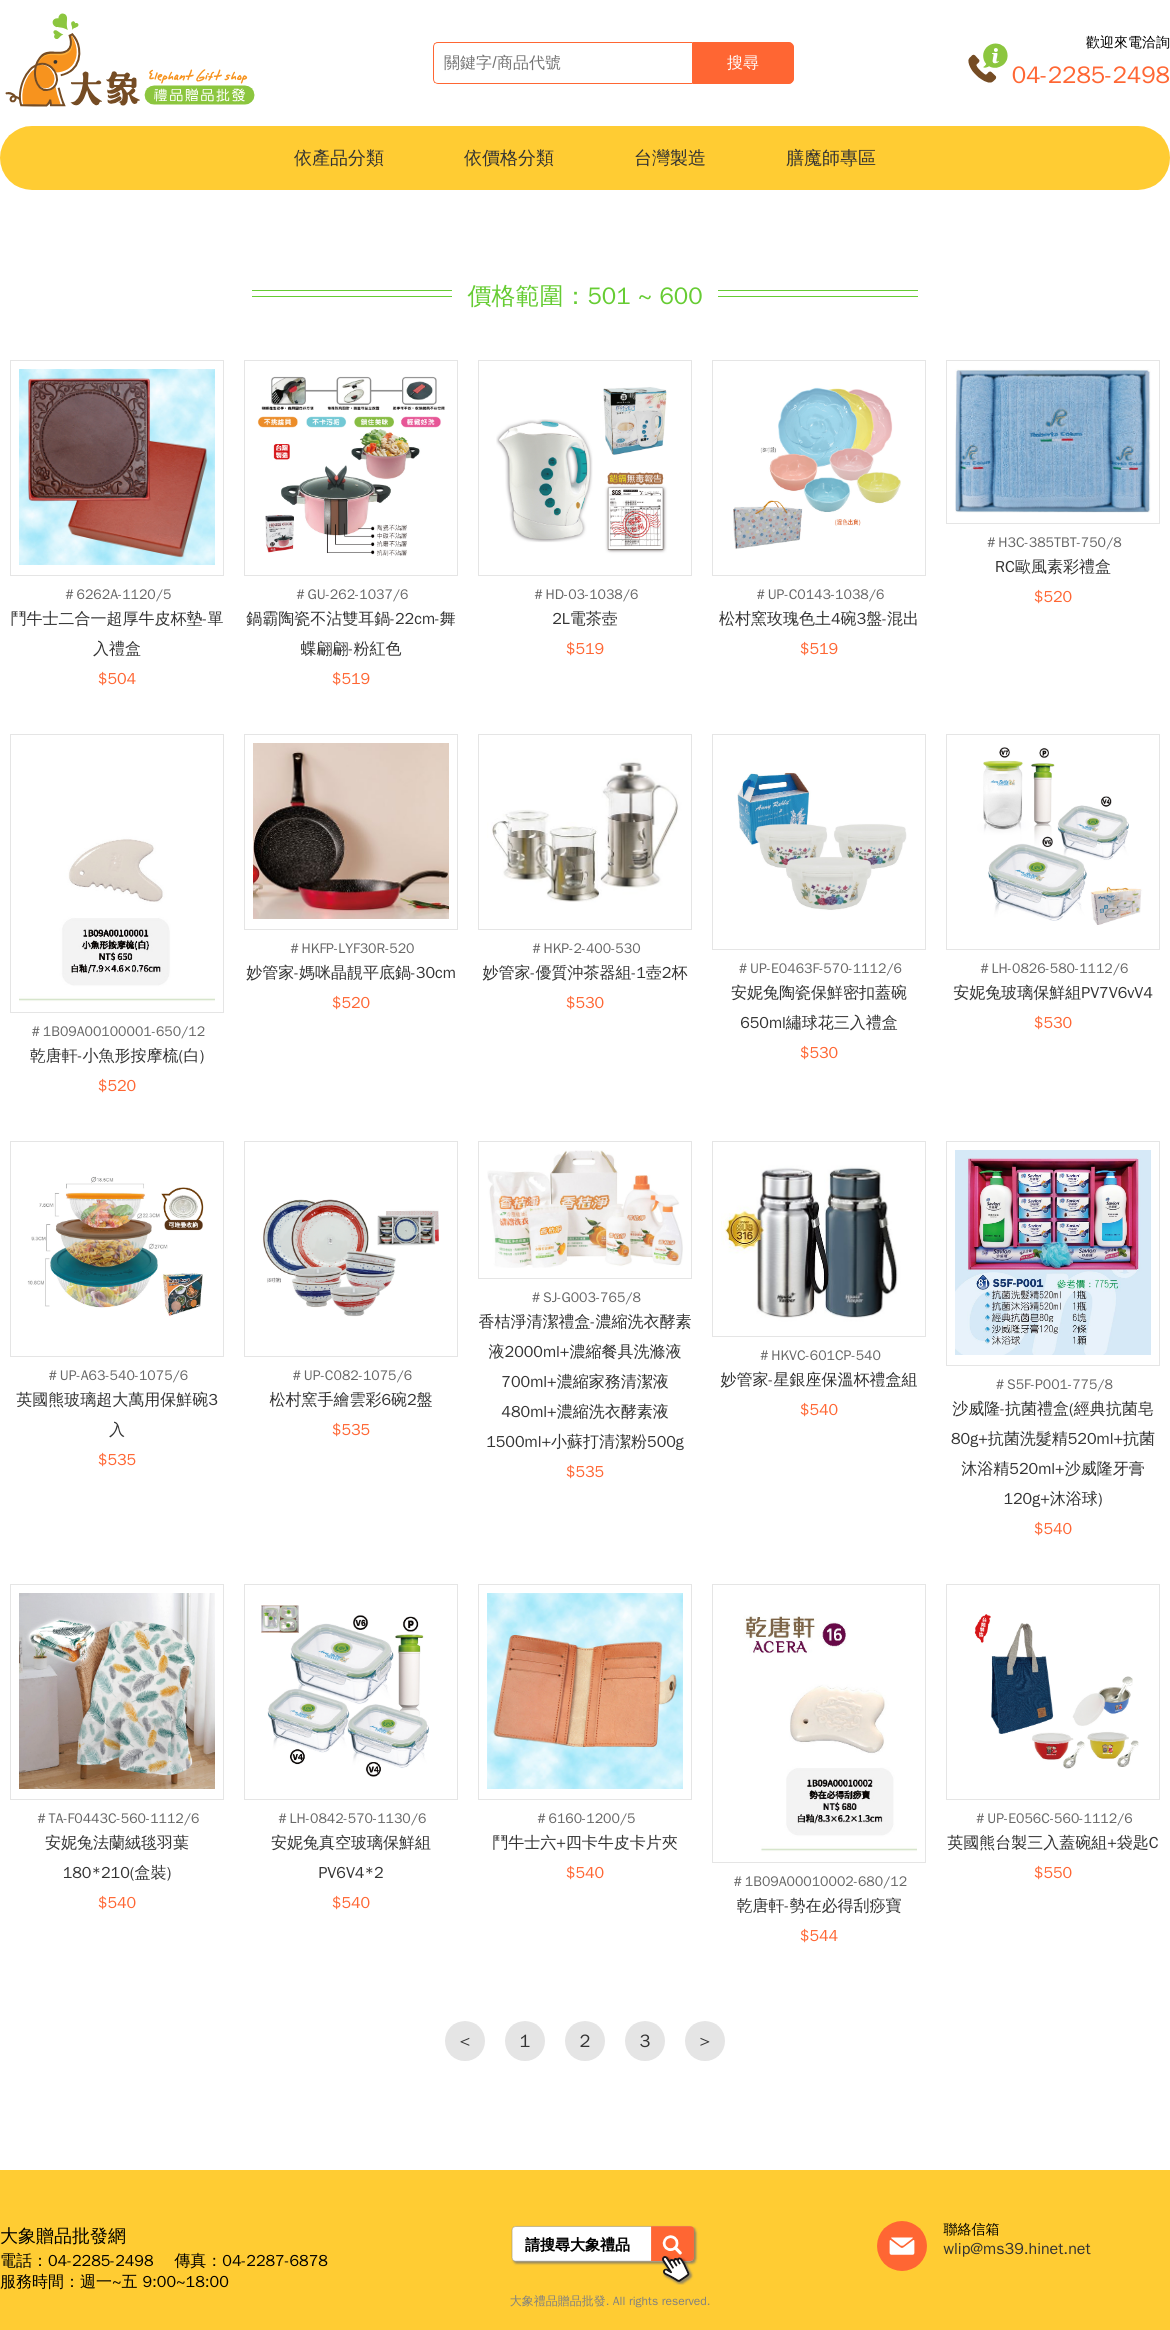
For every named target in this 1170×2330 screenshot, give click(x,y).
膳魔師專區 (831, 158)
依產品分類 (339, 158)
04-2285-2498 (1091, 75)
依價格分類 (509, 158)
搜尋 (743, 62)
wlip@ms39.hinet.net (1016, 2249)
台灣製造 (670, 158)
